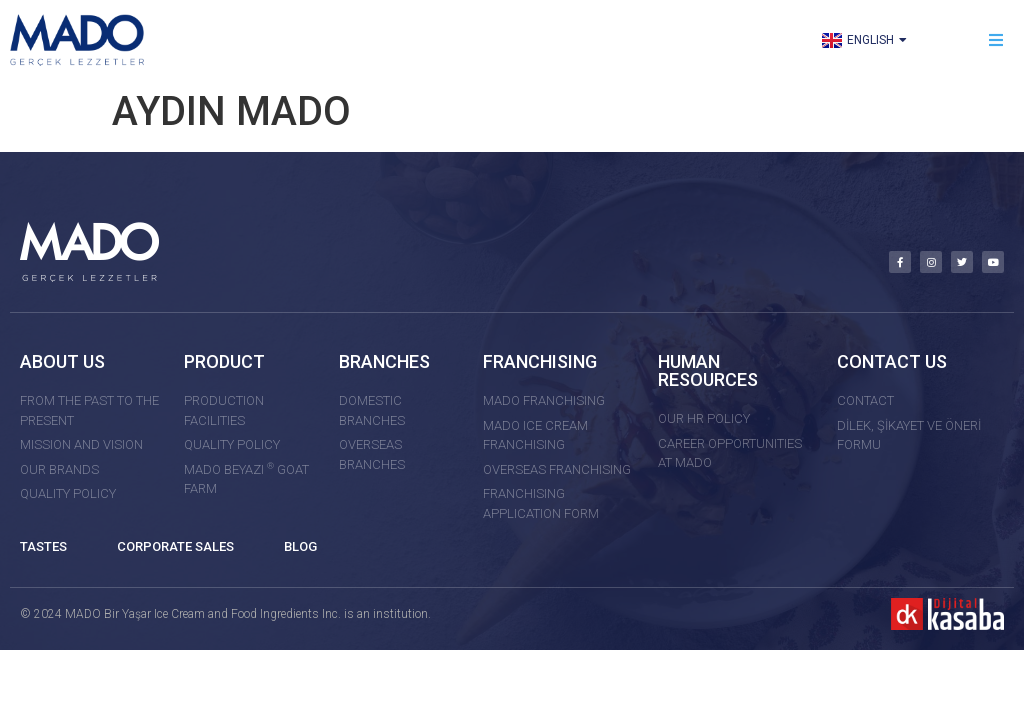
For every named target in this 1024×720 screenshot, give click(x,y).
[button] (996, 40)
